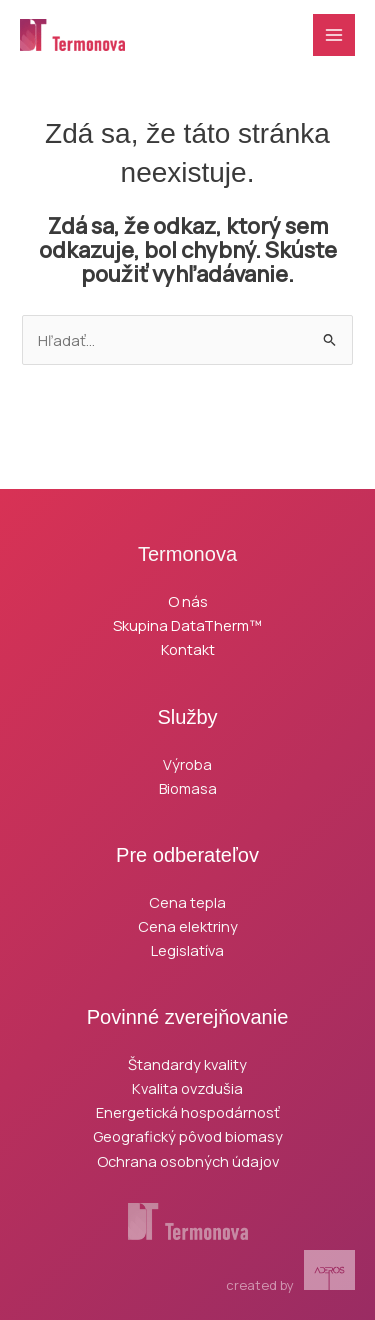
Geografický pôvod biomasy (188, 1136)
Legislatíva (187, 950)
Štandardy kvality (187, 1064)
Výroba (187, 764)
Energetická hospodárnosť (188, 1112)
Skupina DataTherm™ (187, 625)
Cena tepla (187, 902)
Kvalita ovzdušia (187, 1088)
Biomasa (188, 788)
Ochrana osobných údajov (188, 1161)
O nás (188, 601)
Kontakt (188, 649)
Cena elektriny (188, 926)
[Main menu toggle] (334, 35)
